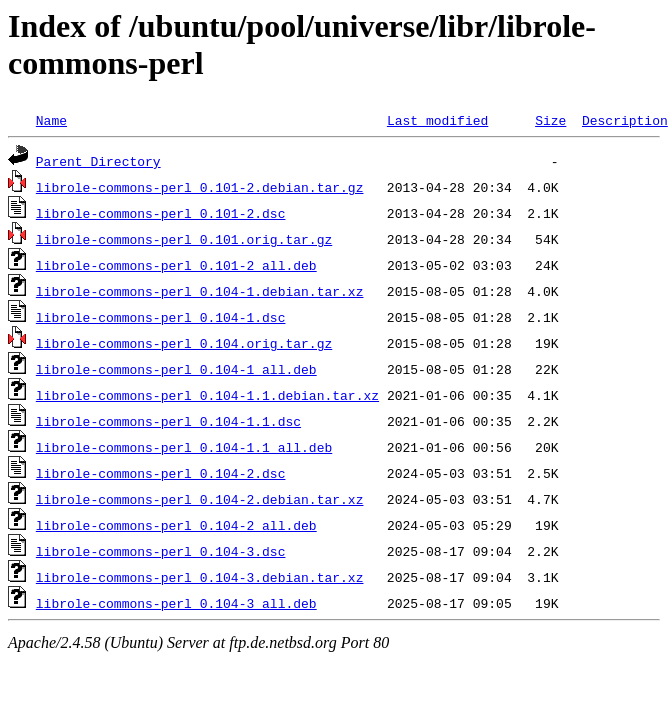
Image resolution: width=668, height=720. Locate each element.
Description (625, 120)
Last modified (437, 120)
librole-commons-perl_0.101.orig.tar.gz (184, 239)
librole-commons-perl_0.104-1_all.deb (176, 369)
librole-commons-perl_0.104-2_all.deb (176, 525)
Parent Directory (98, 161)
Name (51, 120)
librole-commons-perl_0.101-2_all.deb (176, 265)
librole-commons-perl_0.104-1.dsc (161, 317)
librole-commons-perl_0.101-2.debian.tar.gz (200, 187)
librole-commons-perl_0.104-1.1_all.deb (184, 447)
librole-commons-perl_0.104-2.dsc (161, 473)
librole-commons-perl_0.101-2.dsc (161, 213)
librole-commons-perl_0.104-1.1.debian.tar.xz (207, 395)
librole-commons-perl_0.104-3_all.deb (176, 603)
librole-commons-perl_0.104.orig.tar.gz (184, 343)
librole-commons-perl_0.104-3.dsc (161, 551)
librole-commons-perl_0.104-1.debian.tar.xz (200, 291)
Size (550, 120)
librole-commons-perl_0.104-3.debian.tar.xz (200, 577)
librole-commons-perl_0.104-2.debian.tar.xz (200, 499)
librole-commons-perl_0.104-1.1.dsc (168, 421)
